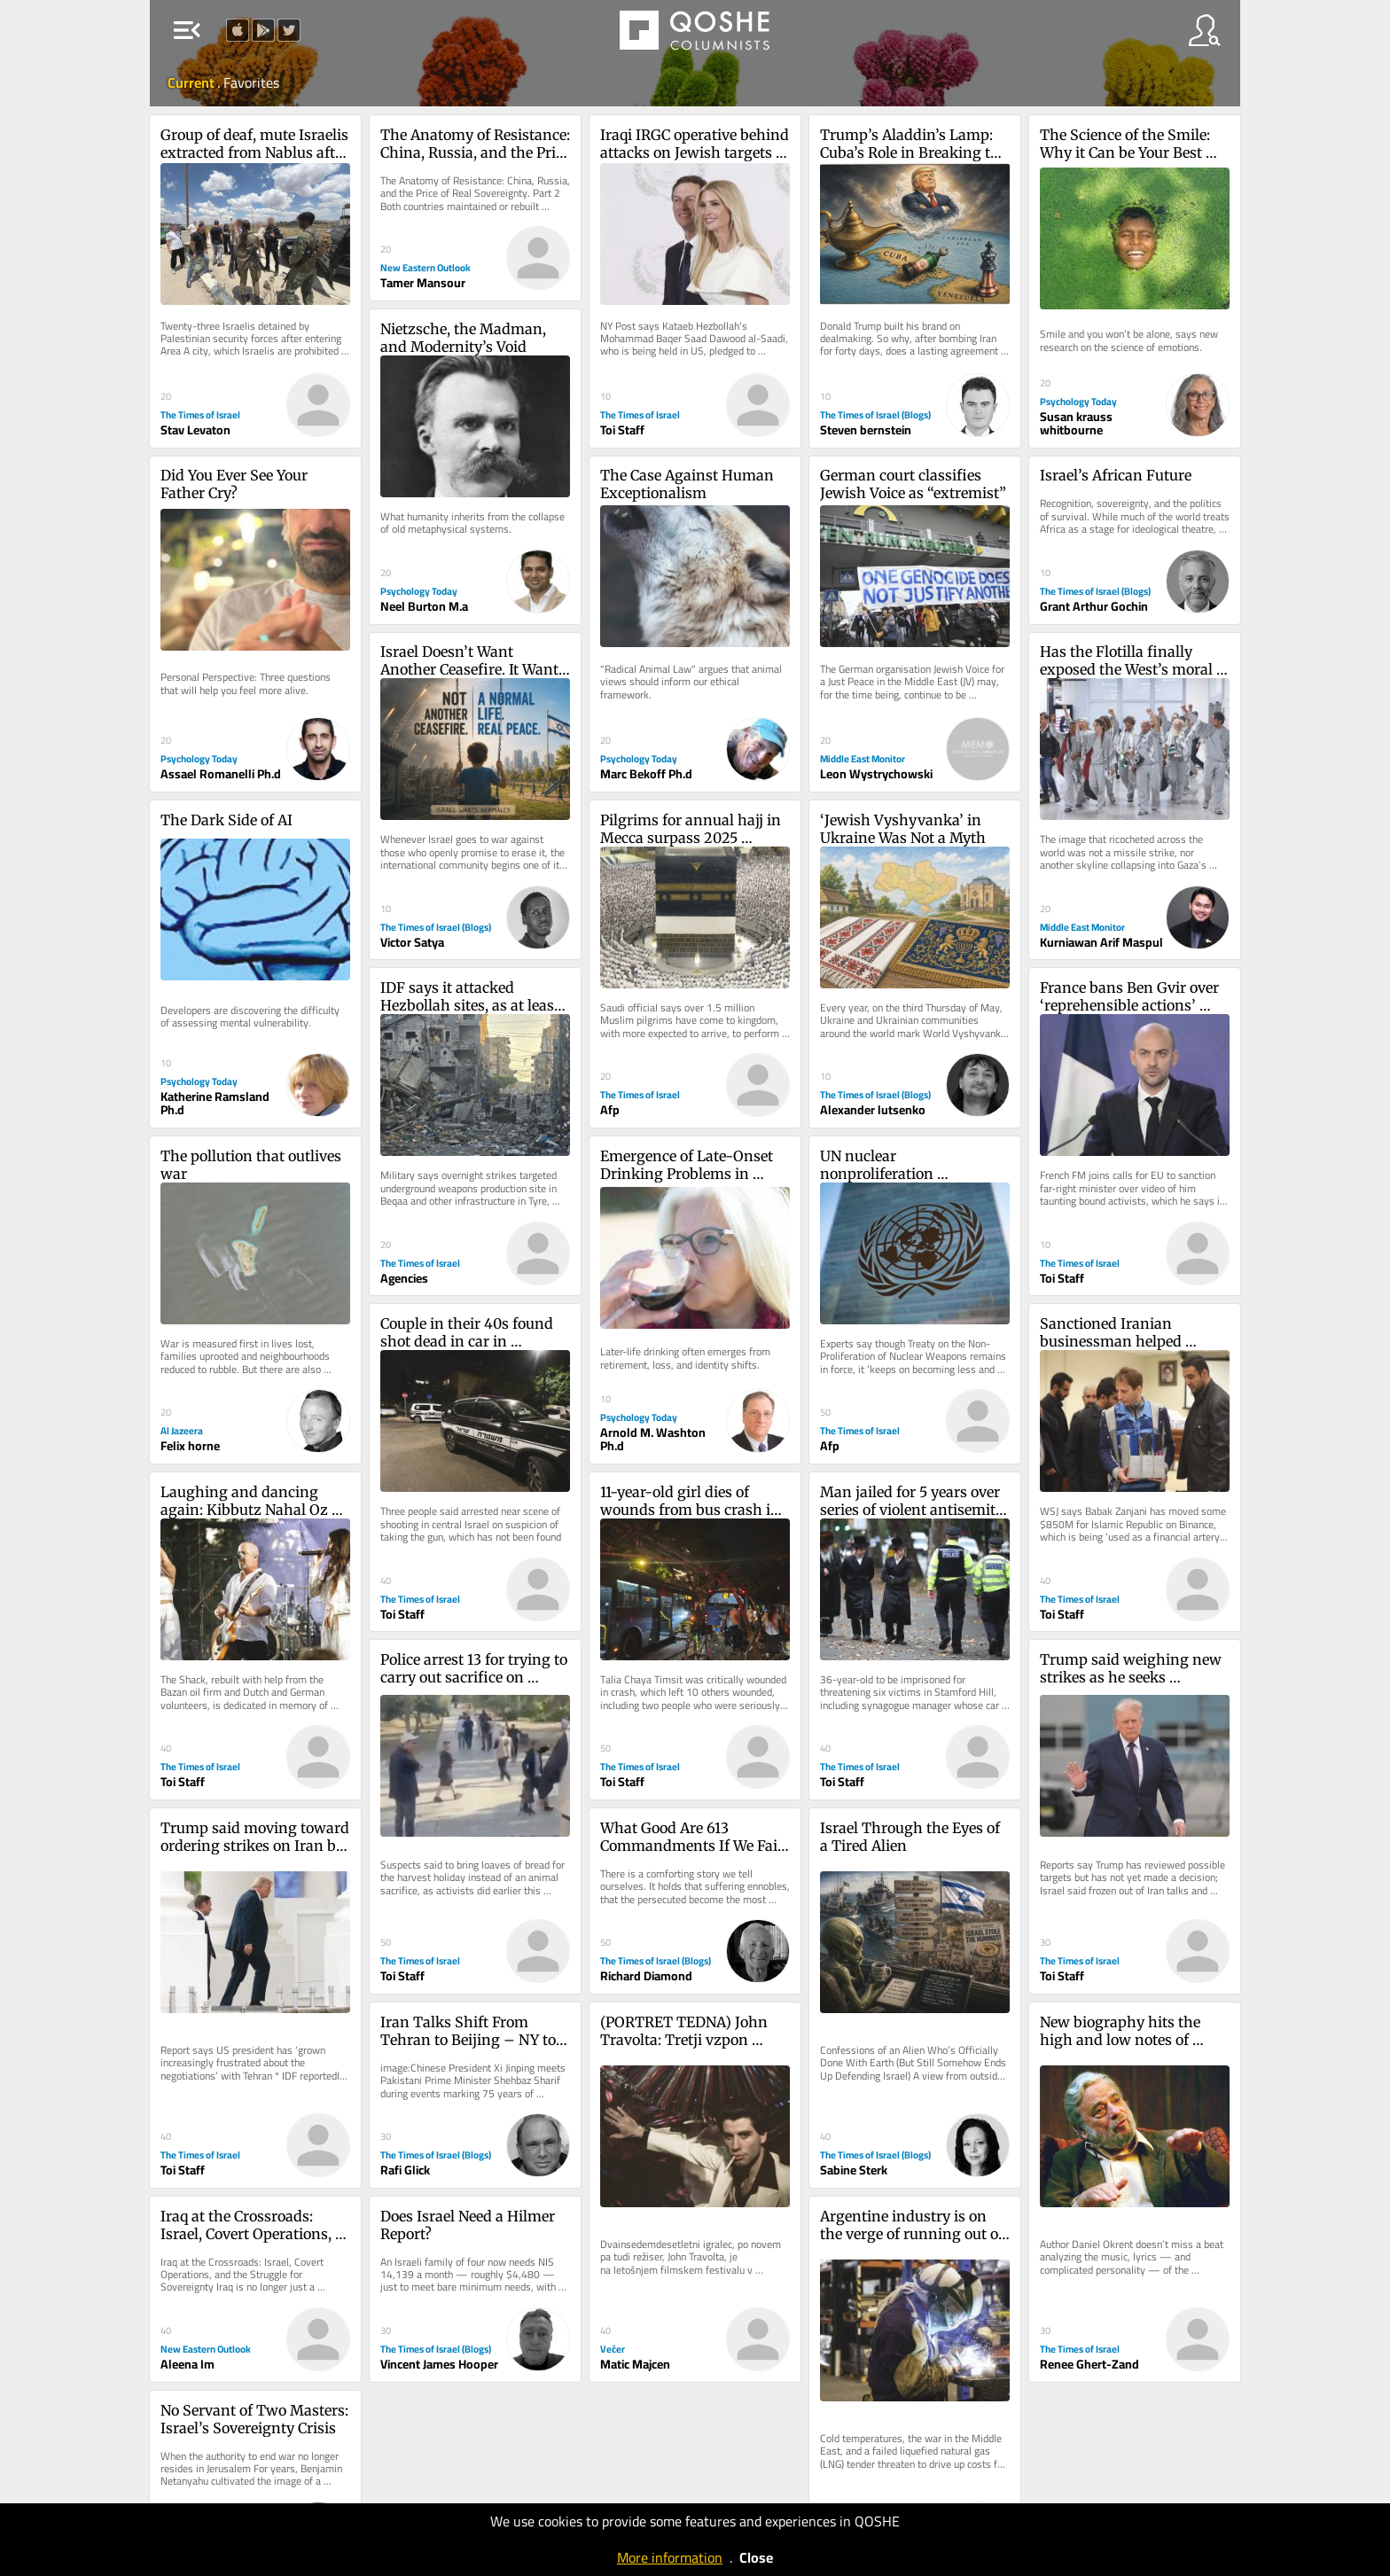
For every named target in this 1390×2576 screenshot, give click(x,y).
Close (756, 2557)
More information (669, 2557)
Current (192, 82)
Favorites (251, 82)
